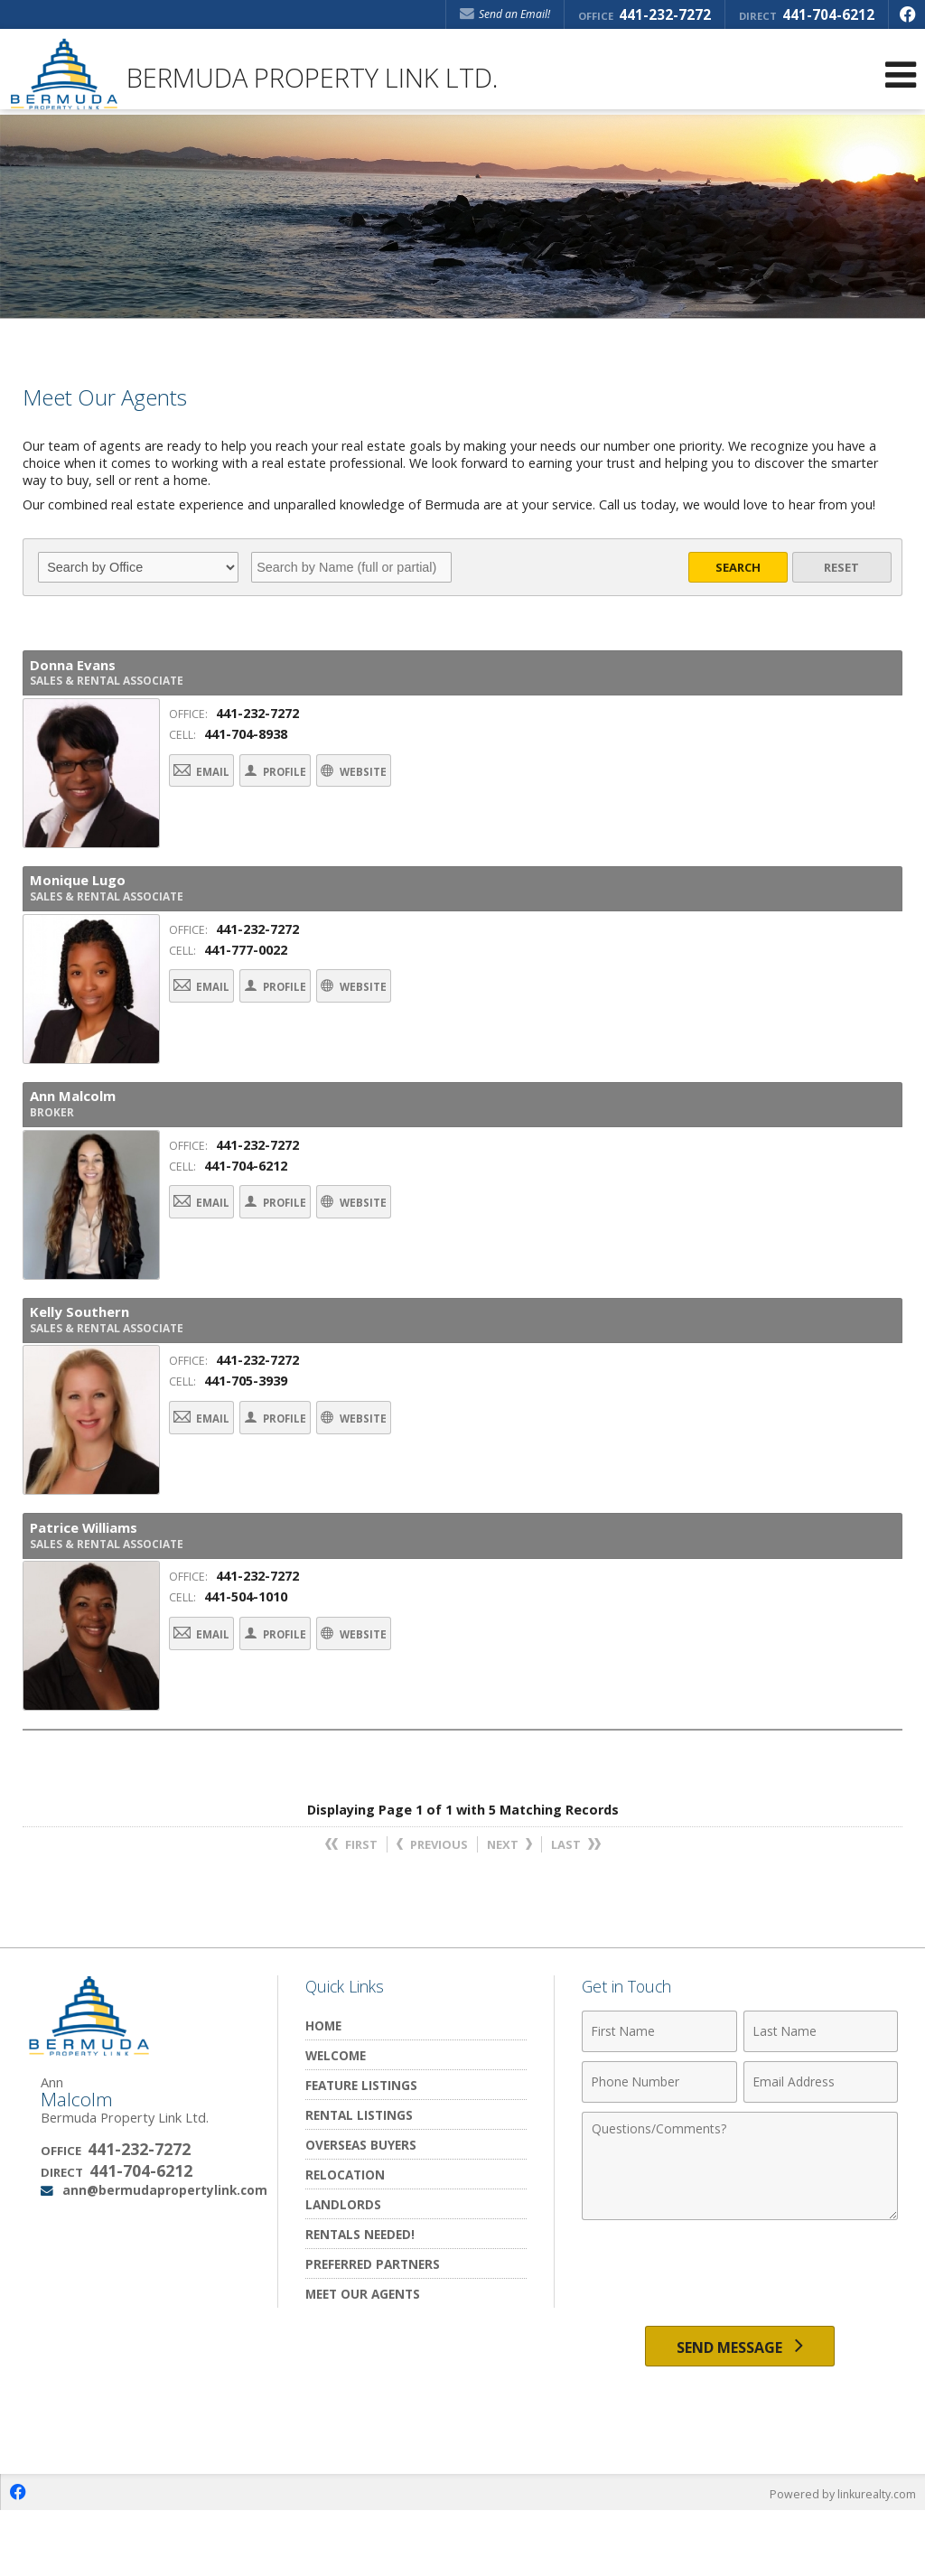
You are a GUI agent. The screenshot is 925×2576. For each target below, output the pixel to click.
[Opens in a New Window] (907, 14)
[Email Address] (820, 2140)
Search (738, 567)
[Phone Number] (659, 2140)
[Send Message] (740, 2407)
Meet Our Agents (362, 2351)
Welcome (335, 2113)
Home (323, 2083)
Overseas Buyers (360, 2202)
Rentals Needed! (360, 2292)
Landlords (343, 2262)
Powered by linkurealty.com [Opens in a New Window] (840, 2558)
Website (435, 784)
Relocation (345, 2232)
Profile (323, 784)
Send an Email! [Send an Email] (505, 14)
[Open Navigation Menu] (900, 74)
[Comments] (740, 2224)
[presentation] (740, 2331)
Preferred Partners (372, 2321)
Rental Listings (359, 2172)
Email (216, 784)
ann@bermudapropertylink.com (164, 2247)
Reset (841, 567)
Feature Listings (361, 2142)
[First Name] (659, 2089)
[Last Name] (820, 2089)
